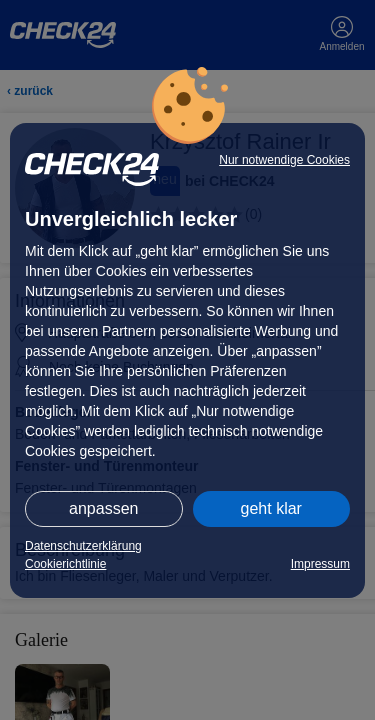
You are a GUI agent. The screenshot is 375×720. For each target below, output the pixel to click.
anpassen (103, 508)
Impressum (320, 564)
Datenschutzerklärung (83, 546)
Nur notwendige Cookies (284, 160)
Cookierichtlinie (65, 564)
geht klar (271, 508)
